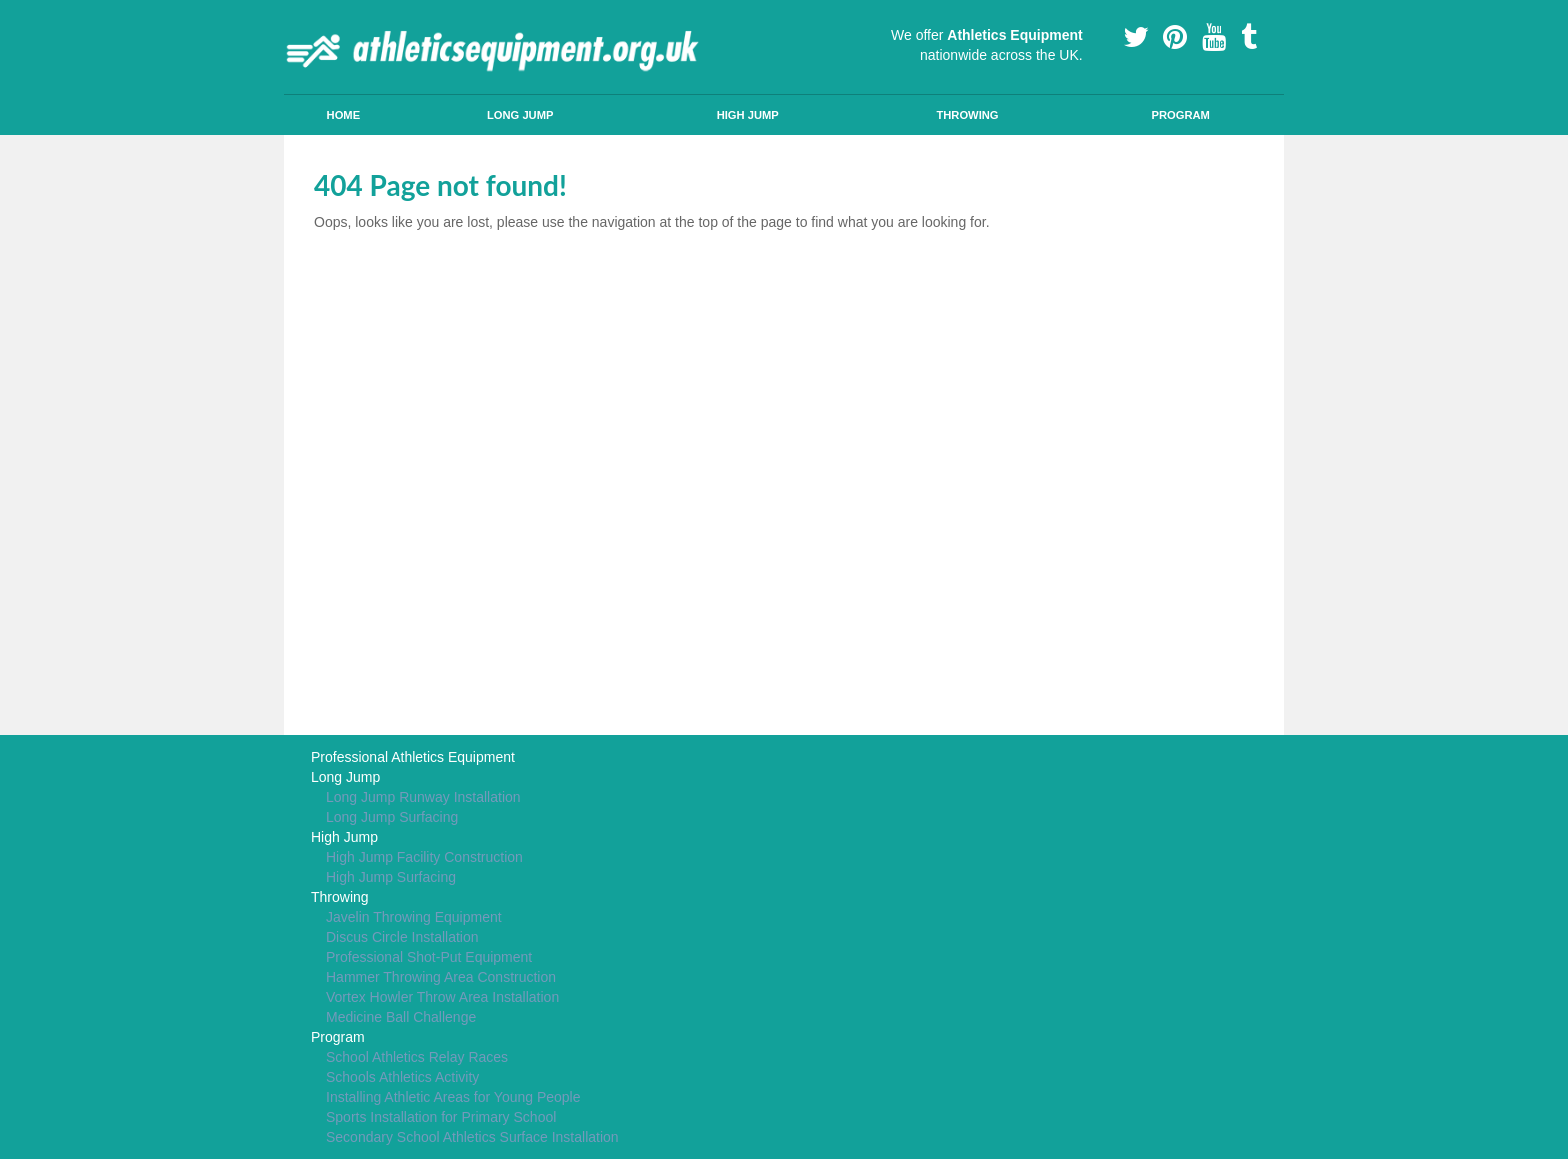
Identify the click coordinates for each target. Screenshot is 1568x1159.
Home (344, 115)
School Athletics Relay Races (417, 1057)
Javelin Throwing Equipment (414, 917)
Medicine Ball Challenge (401, 1017)
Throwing (967, 115)
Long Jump (520, 115)
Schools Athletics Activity (402, 1077)
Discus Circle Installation (402, 937)
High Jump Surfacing (391, 877)
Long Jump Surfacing (392, 817)
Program (1180, 115)
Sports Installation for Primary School (441, 1117)
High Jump (748, 115)
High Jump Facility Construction (424, 857)
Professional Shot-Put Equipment (429, 957)
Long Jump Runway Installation (423, 797)
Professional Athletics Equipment (413, 757)
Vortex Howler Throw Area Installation (442, 997)
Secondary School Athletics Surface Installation (472, 1137)
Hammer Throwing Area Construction (441, 977)
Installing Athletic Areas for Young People (453, 1097)
